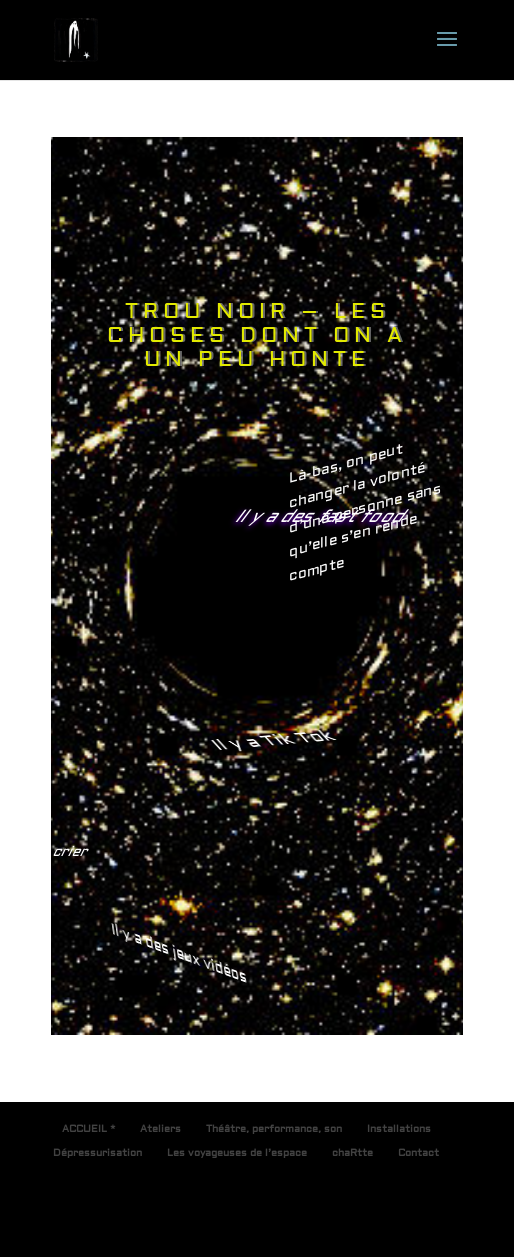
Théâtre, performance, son (274, 1128)
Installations (399, 1128)
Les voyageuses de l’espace (237, 1152)
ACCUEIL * (88, 1128)
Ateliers (160, 1128)
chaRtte (352, 1152)
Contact (418, 1152)
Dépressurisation (97, 1152)
